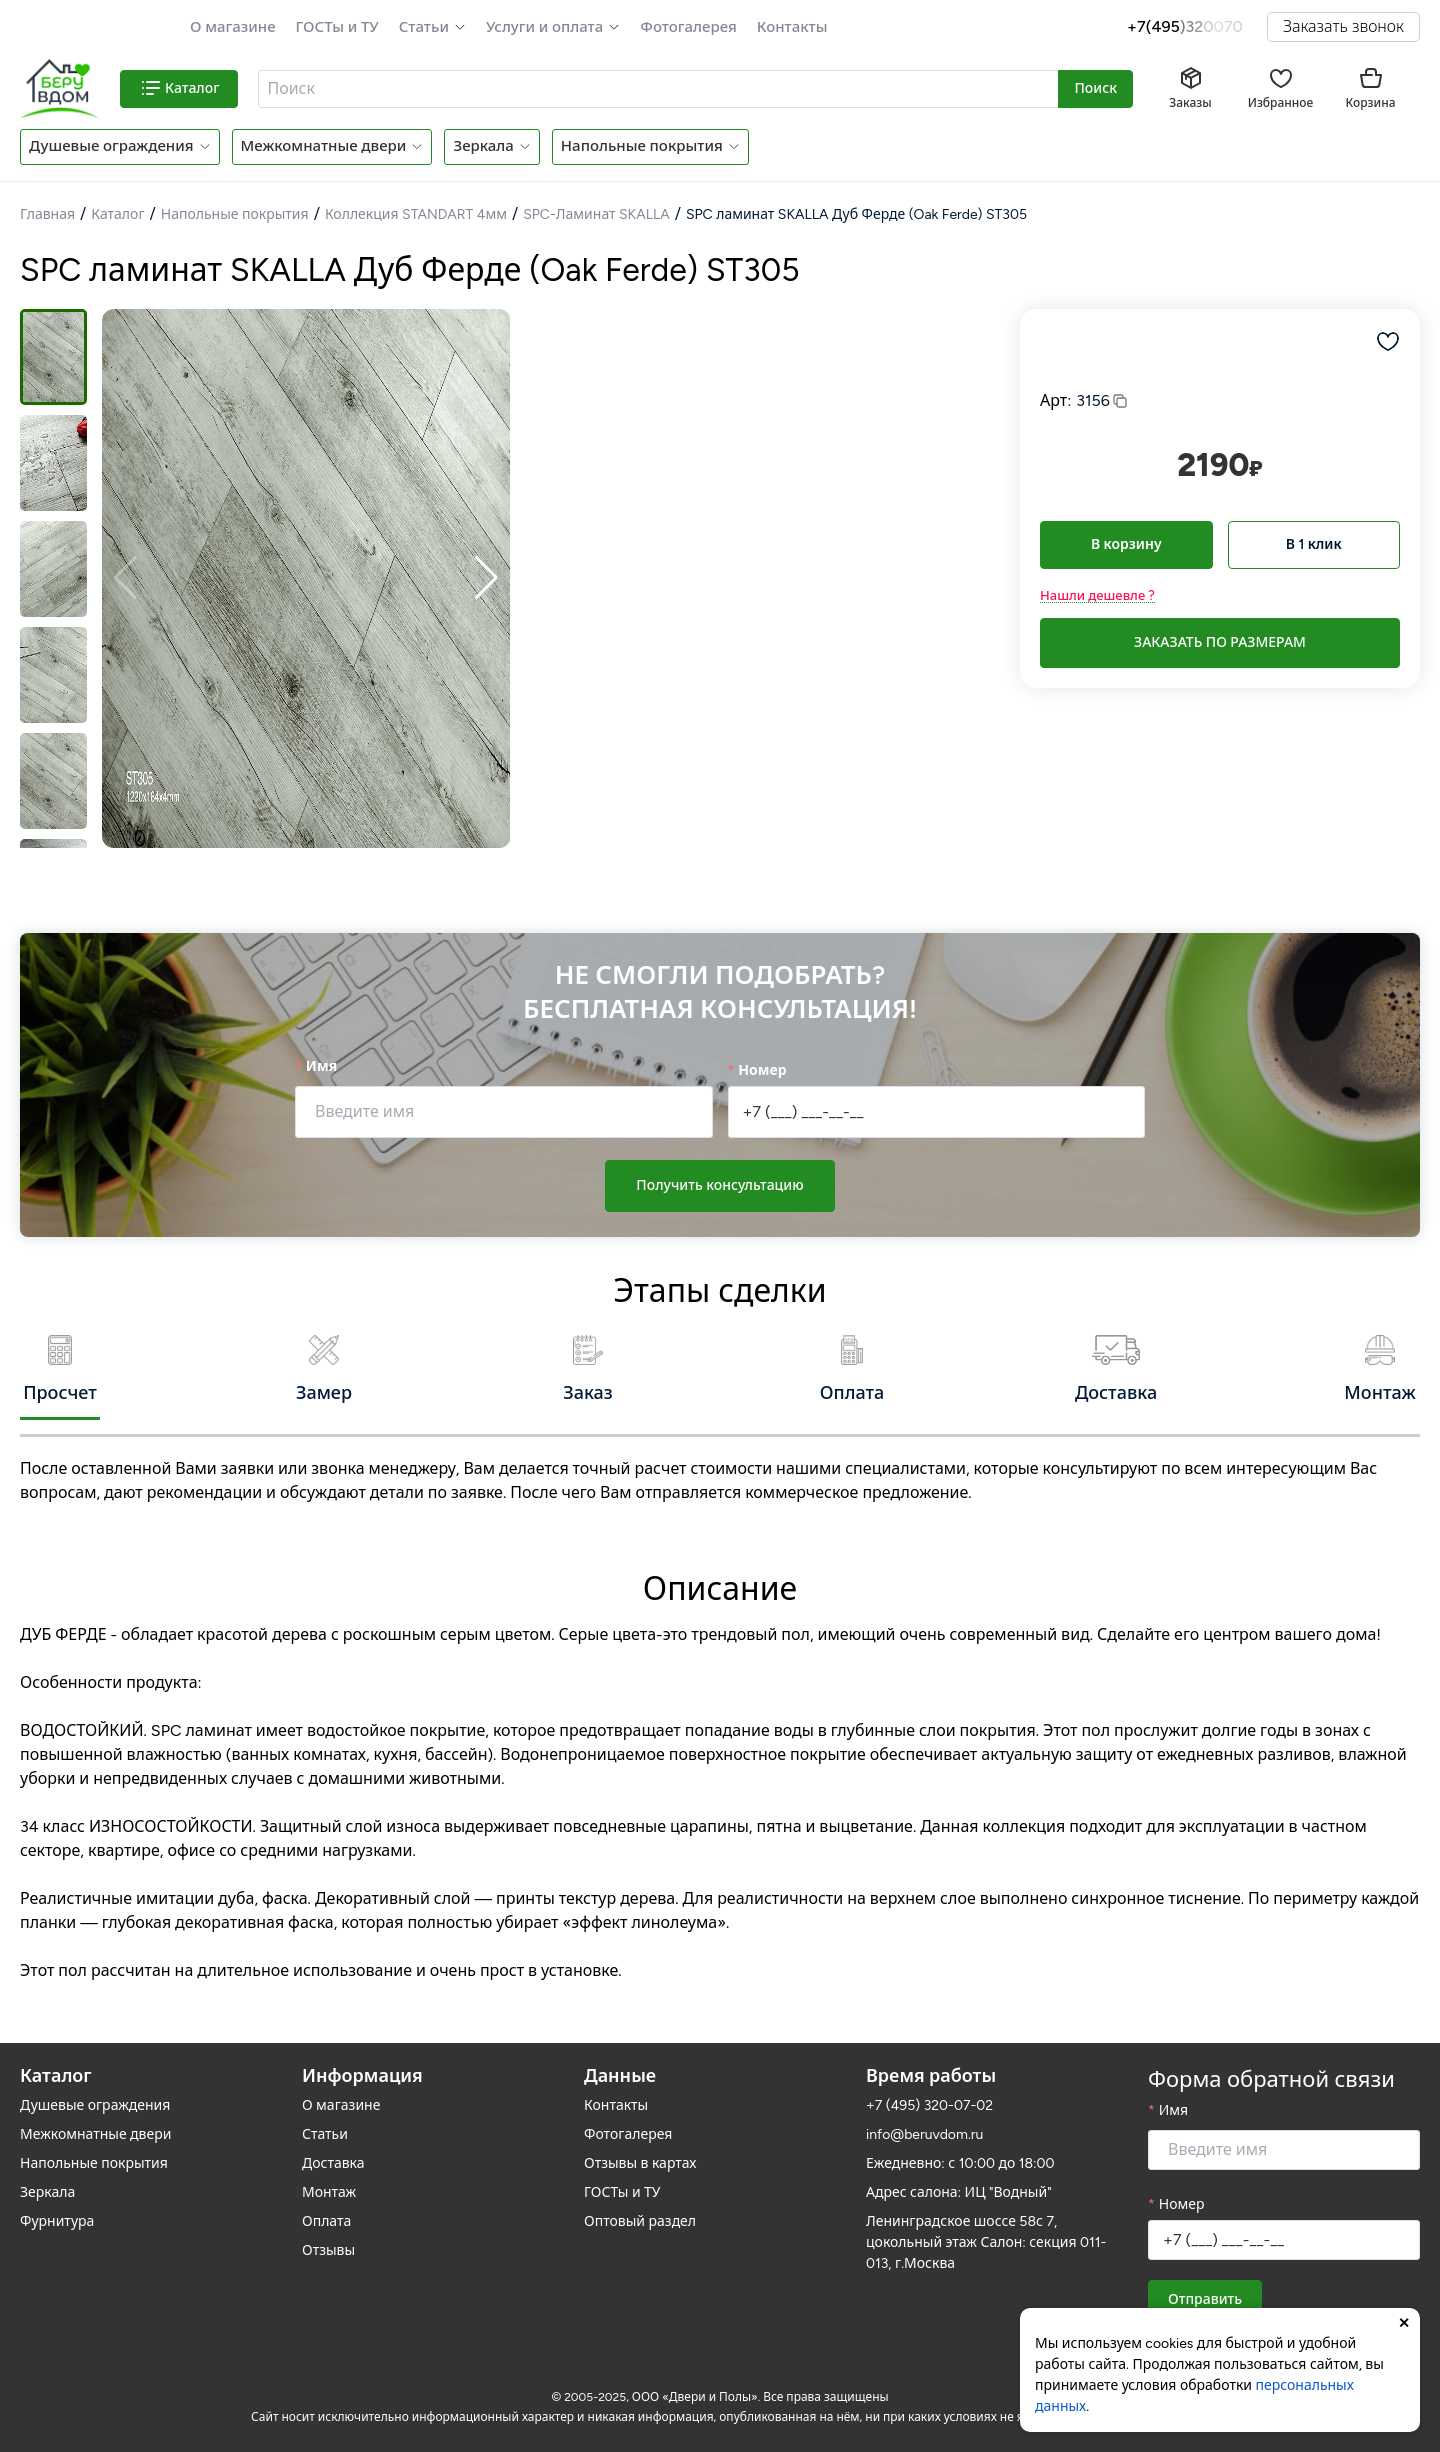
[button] (432, 27)
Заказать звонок (1343, 26)
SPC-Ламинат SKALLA (596, 214)
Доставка (333, 2146)
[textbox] (656, 89)
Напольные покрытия (642, 146)
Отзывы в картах (640, 2146)
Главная (47, 214)
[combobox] (659, 89)
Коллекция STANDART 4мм (416, 214)
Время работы (931, 2059)
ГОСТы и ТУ (337, 27)
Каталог (117, 214)
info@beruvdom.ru (924, 2117)
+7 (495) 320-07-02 (929, 2088)
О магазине (233, 27)
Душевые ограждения (111, 146)
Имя (321, 1066)
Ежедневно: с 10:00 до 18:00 (960, 2146)
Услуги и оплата (544, 27)
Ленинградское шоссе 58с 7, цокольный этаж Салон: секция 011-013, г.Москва (986, 2225)
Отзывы (328, 2233)
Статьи (424, 27)
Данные (620, 2059)
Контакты (792, 27)
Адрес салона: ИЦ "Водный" (959, 2175)
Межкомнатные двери (324, 146)
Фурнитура (57, 2204)
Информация (362, 2059)
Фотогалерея (688, 27)
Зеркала (483, 146)
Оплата (326, 2204)
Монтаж (329, 2175)
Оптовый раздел (640, 2204)
